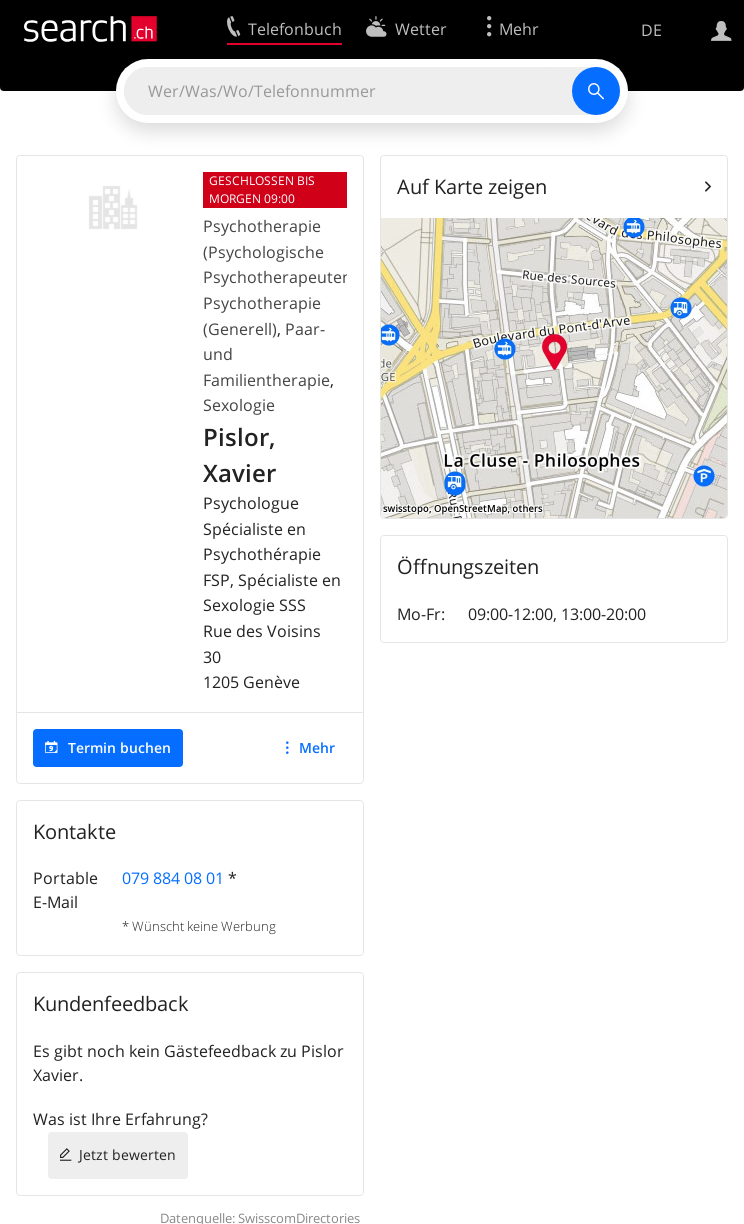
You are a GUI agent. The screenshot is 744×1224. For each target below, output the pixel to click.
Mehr (317, 747)
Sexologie (239, 405)
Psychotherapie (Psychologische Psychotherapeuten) (280, 251)
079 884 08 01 (173, 878)
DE (651, 30)
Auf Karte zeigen (472, 186)
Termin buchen (119, 747)
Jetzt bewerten (127, 1154)
